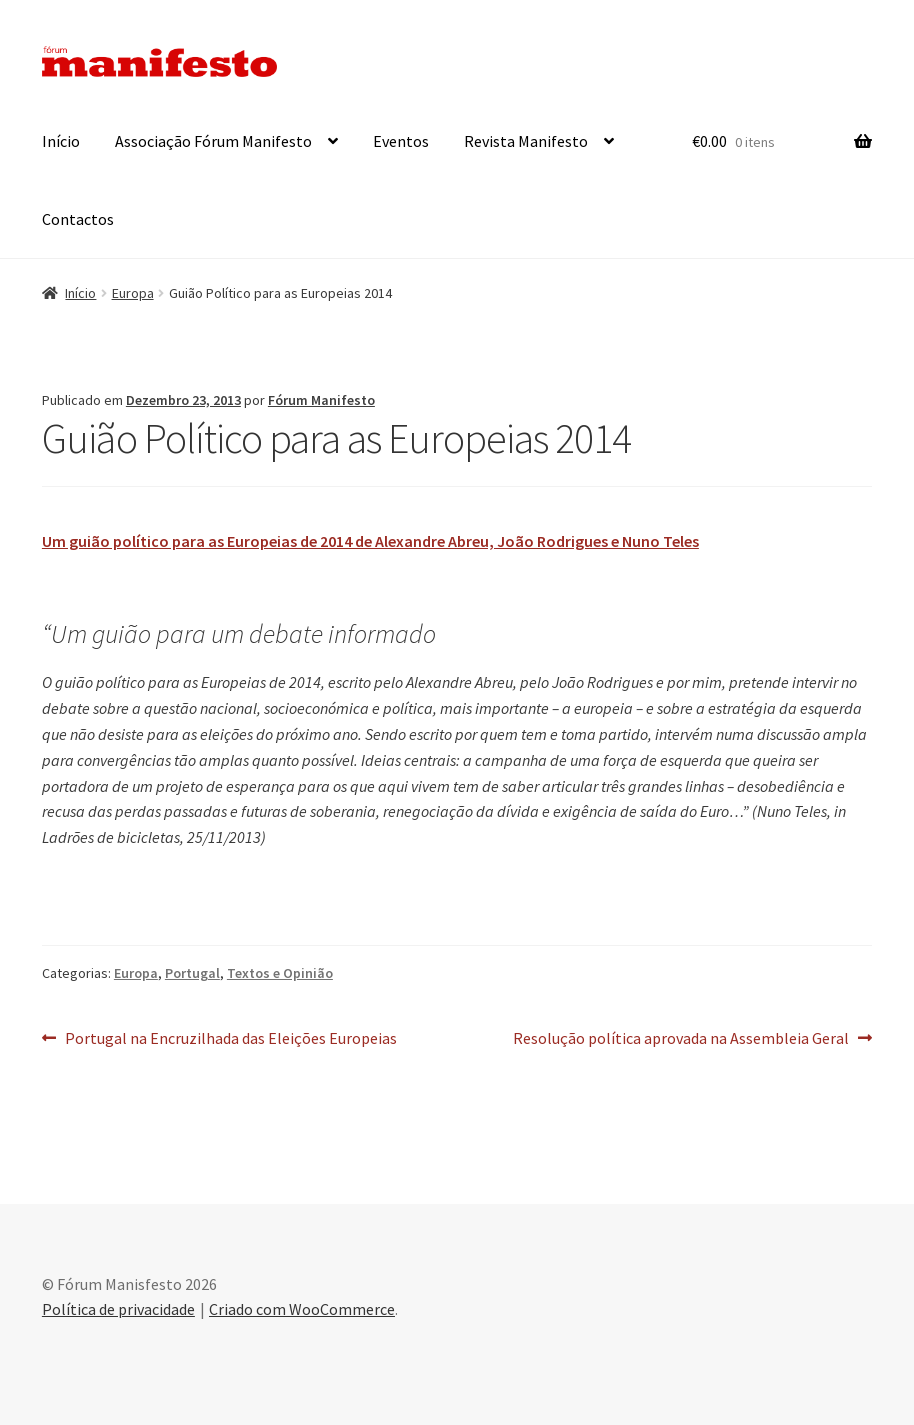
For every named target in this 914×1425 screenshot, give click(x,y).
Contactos (78, 219)
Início (61, 141)
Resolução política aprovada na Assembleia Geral (681, 1039)
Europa (133, 293)
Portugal (192, 973)
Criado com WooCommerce (302, 1309)
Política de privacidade (118, 1309)
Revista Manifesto (526, 141)
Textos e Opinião (280, 973)
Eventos (401, 141)
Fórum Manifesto (321, 400)
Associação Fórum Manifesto (213, 141)
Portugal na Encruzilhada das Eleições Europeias (230, 1039)
